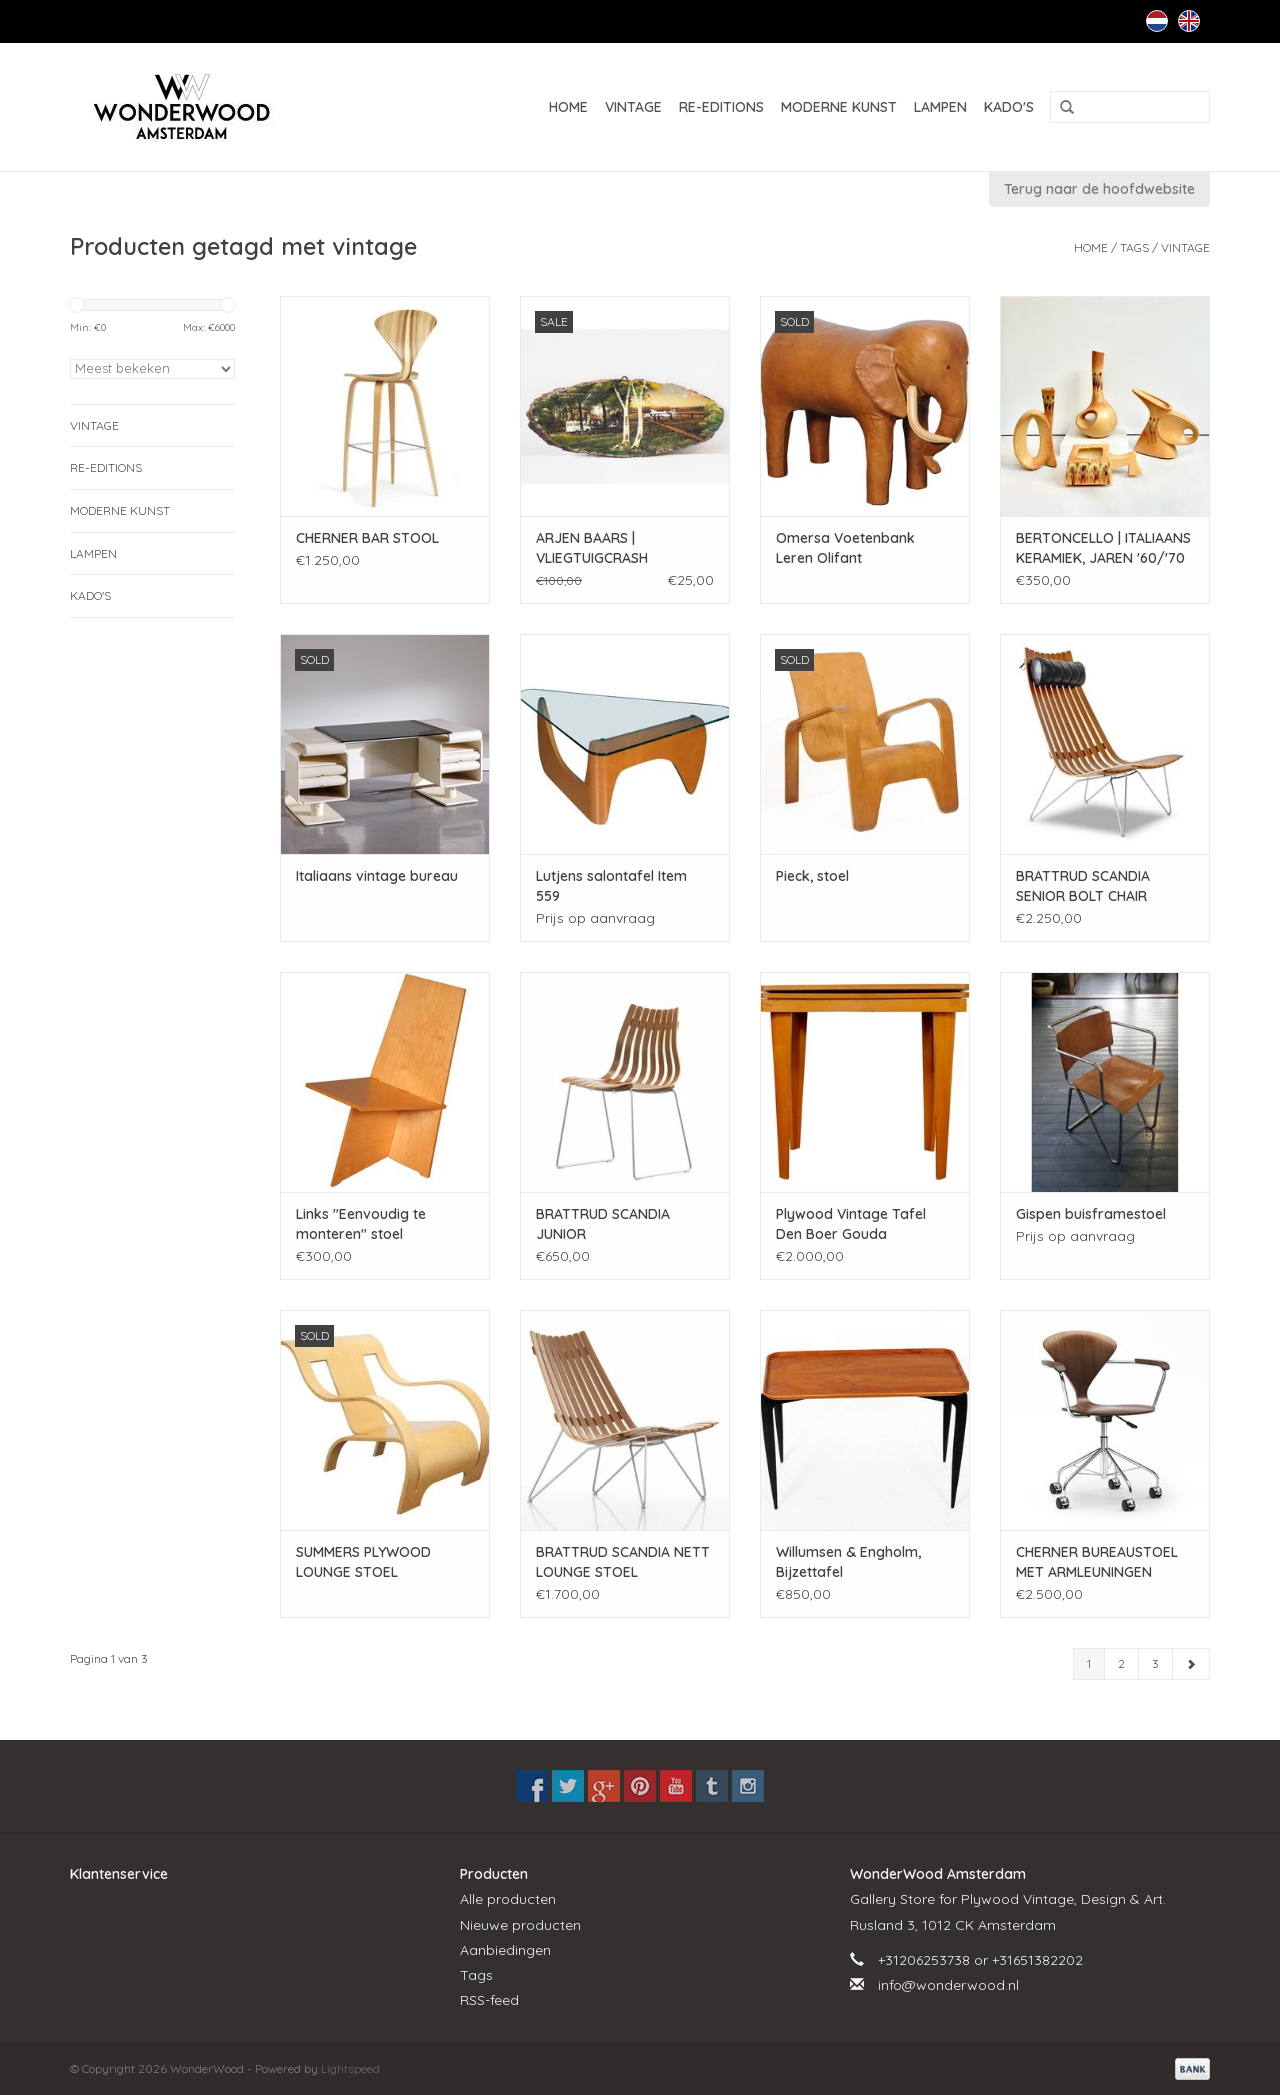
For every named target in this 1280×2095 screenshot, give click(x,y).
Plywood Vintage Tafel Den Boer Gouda (851, 1224)
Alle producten (508, 1899)
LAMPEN (940, 107)
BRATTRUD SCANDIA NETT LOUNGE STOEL (623, 1562)
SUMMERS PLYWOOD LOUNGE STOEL (363, 1562)
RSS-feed (489, 2000)
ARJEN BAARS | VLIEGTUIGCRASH (592, 548)
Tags (1134, 247)
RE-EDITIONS (721, 107)
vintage (1185, 247)
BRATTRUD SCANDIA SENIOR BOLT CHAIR (1083, 886)
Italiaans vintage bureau (377, 876)
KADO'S (1009, 107)
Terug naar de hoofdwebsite (1099, 189)
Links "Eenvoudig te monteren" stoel (361, 1224)
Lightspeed (350, 2068)
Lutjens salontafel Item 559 (611, 886)
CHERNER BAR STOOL (367, 538)
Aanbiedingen (505, 1950)
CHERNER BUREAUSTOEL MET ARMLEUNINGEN (1097, 1562)
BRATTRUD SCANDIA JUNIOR (603, 1224)
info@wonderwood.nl (948, 1985)
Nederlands (1157, 21)
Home (568, 107)
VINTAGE (633, 107)
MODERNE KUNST (839, 107)
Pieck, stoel (812, 876)
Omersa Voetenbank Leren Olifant (845, 548)
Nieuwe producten (520, 1925)
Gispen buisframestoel (1091, 1214)
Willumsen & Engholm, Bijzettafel (848, 1562)
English (1189, 21)
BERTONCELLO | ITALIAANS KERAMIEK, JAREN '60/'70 (1103, 548)
